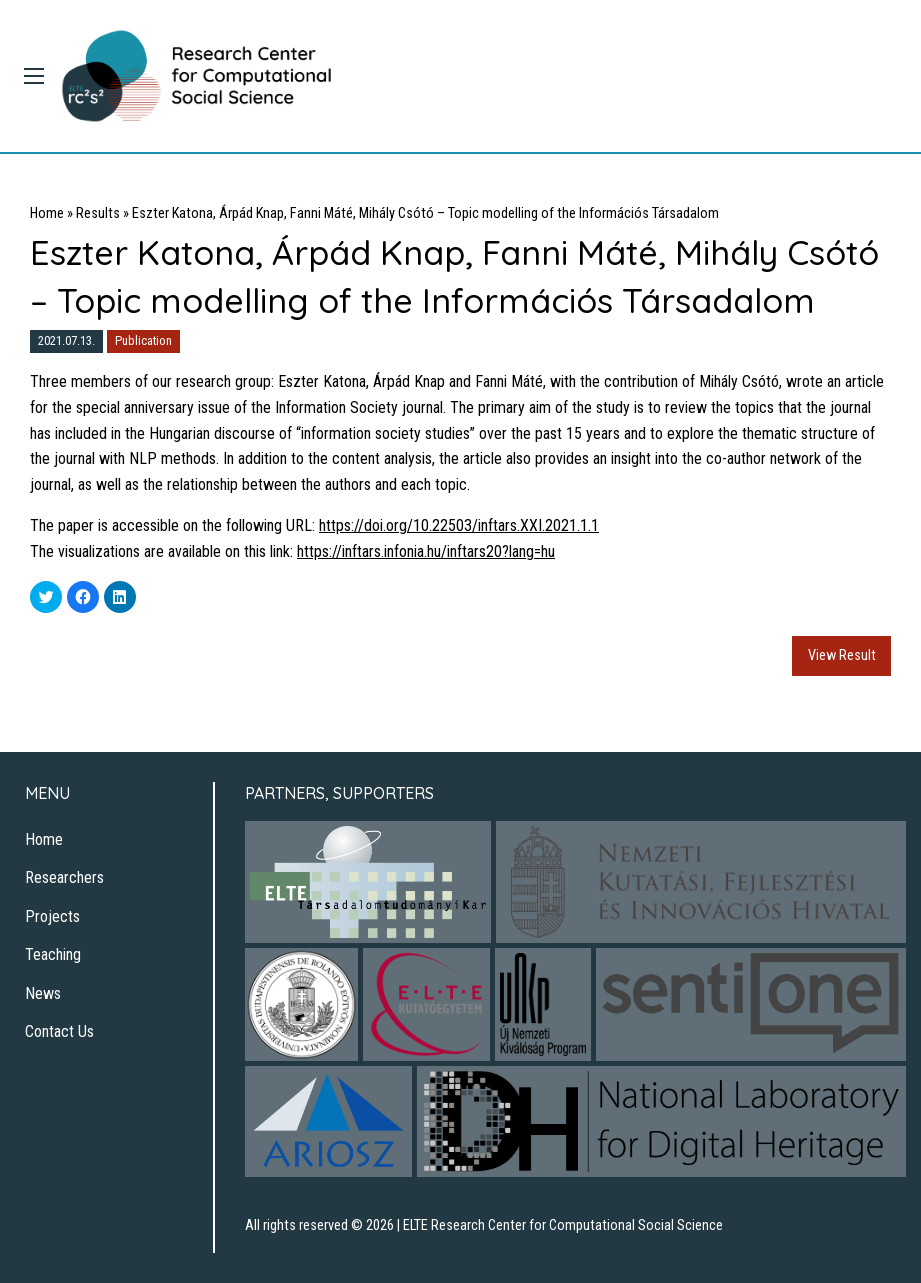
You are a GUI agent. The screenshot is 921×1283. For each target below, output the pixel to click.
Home (47, 213)
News (43, 993)
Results (98, 213)
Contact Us (59, 1031)
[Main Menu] (34, 76)
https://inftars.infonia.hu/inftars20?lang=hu (426, 551)
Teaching (53, 954)
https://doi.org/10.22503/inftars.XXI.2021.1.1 (459, 525)
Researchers (64, 877)
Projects (52, 916)
